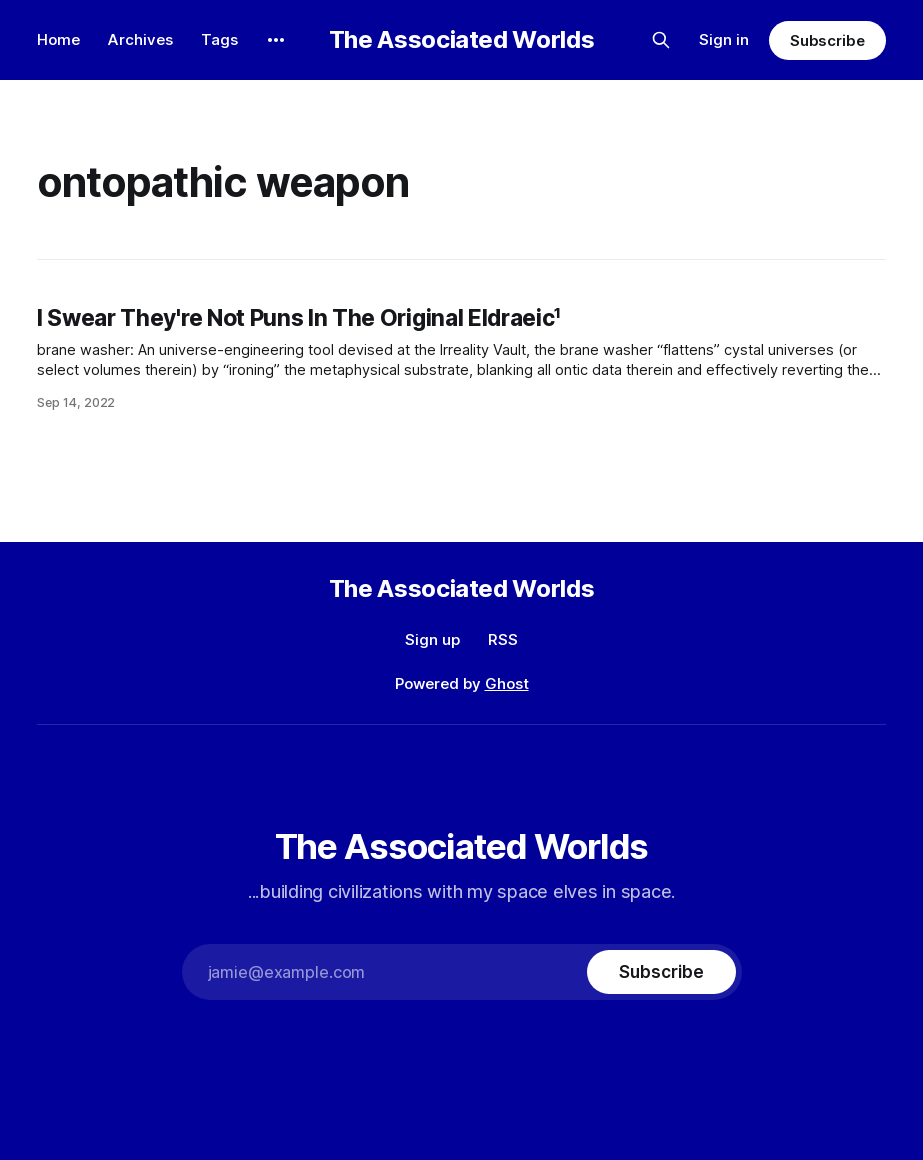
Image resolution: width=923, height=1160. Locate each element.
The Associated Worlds (461, 40)
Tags (219, 39)
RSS (503, 639)
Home (58, 39)
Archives (140, 39)
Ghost (507, 683)
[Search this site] (661, 40)
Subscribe (827, 40)
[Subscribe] (661, 972)
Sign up (432, 639)
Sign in (724, 39)
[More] (276, 40)
